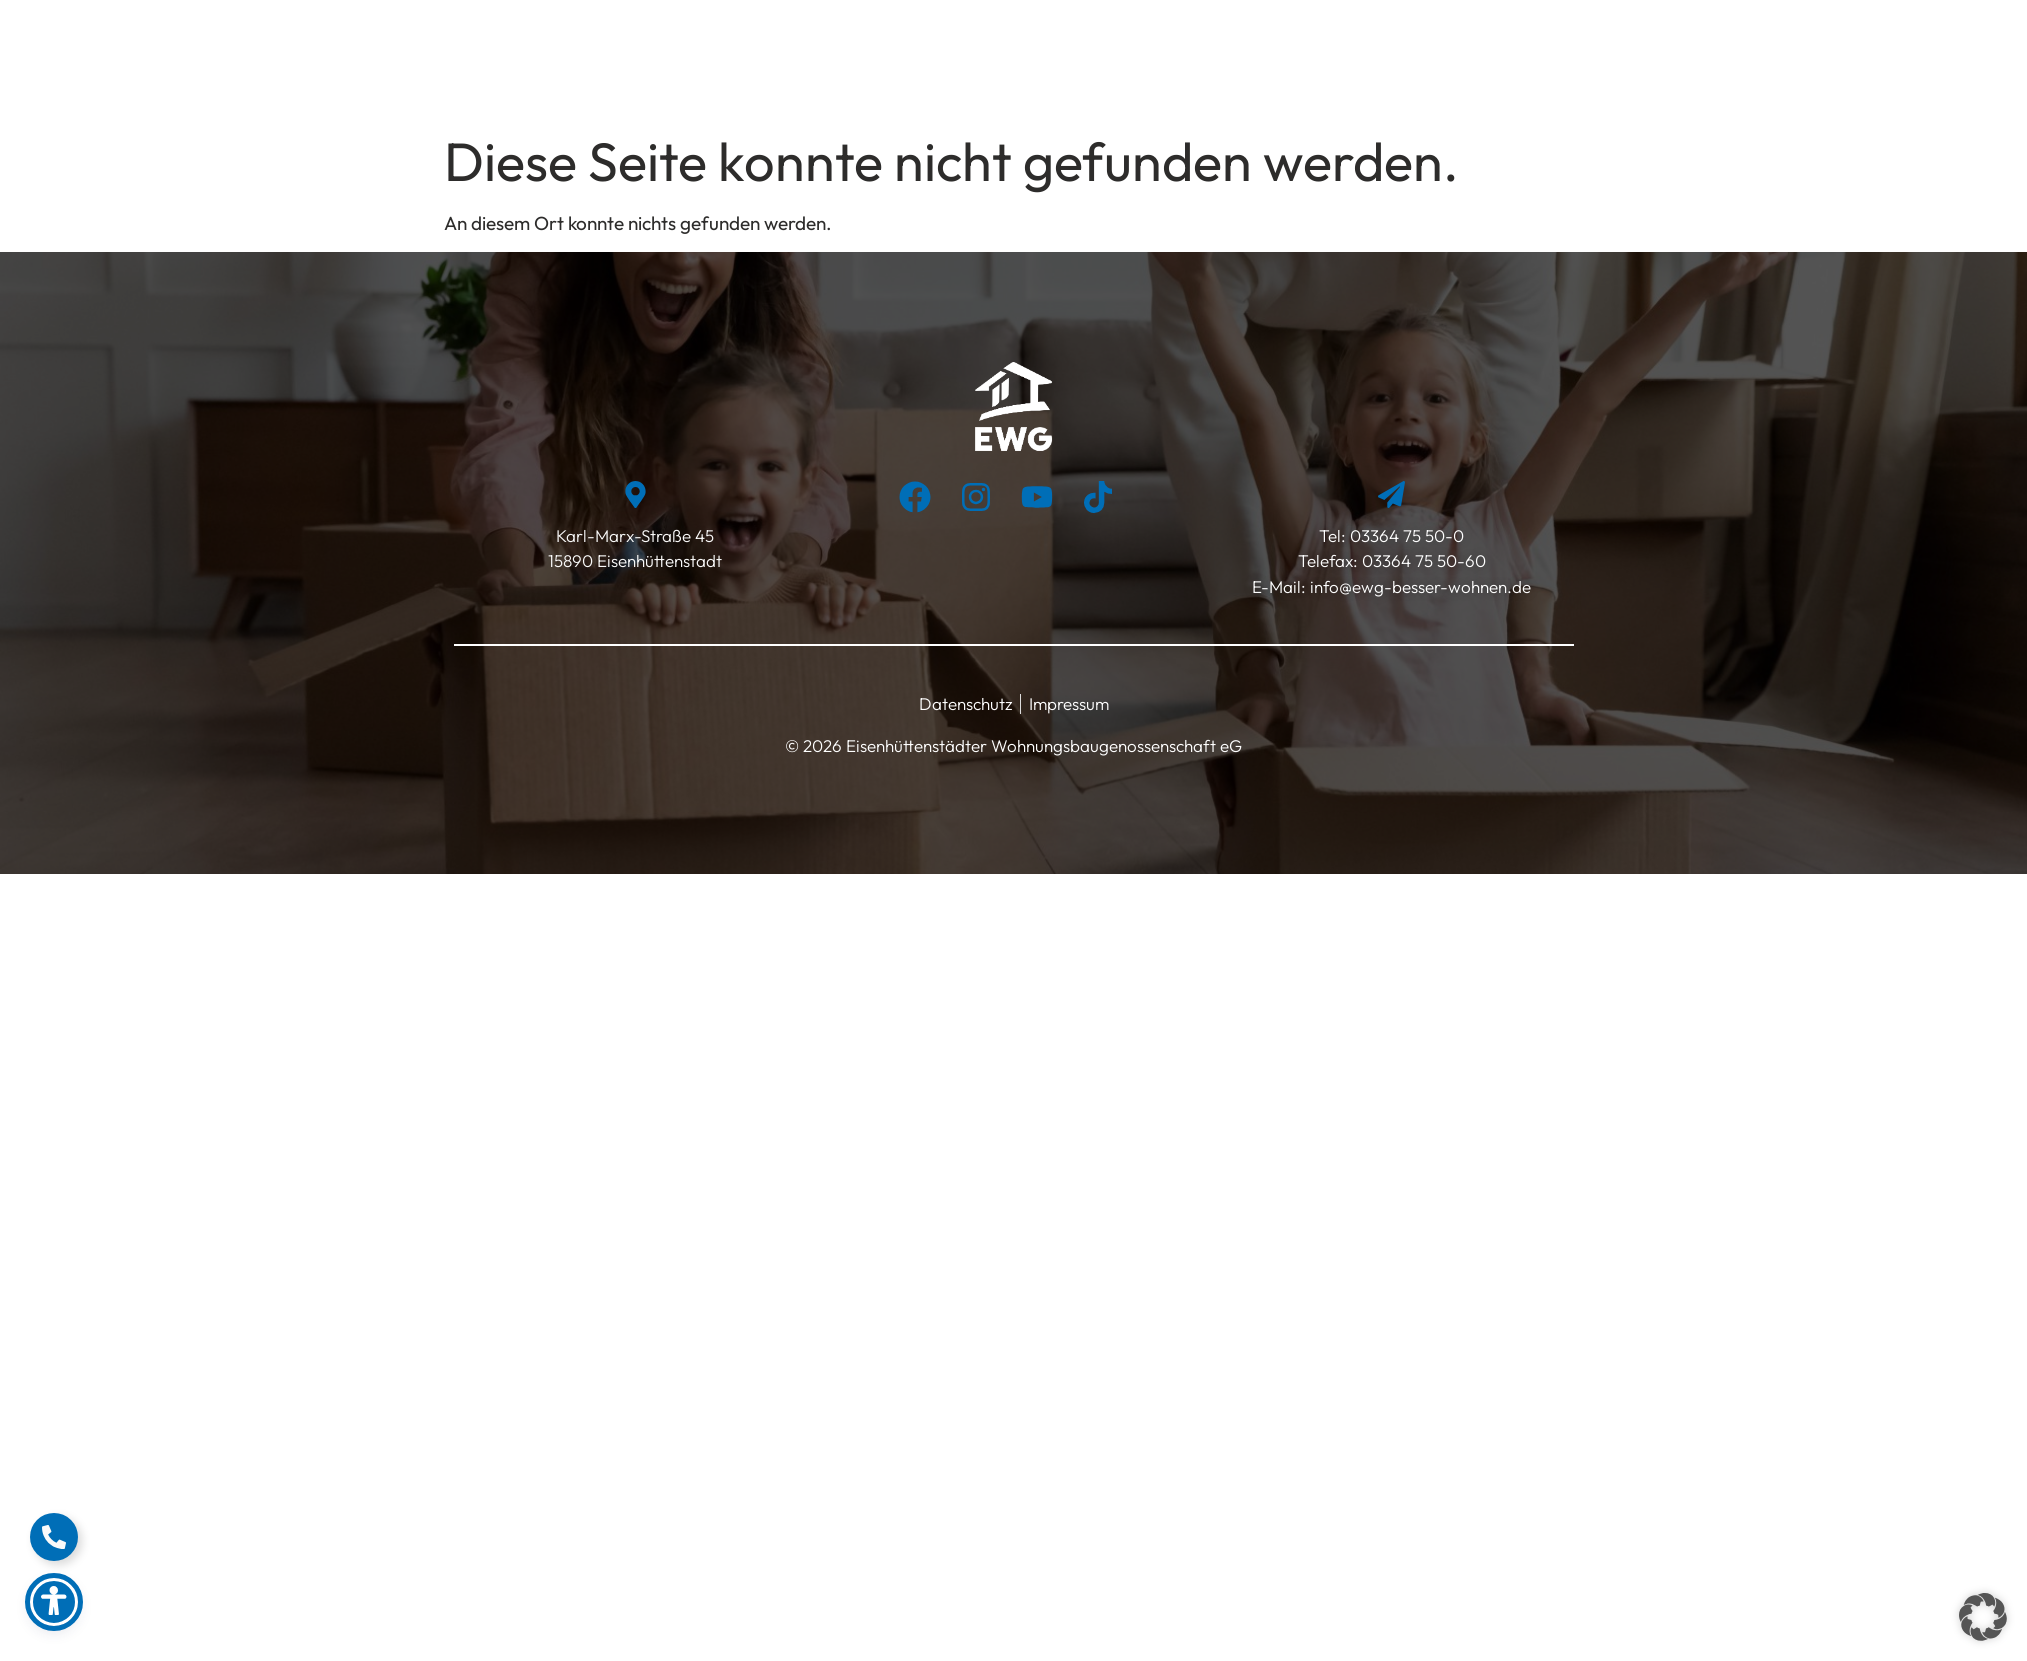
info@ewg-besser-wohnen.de (1418, 586)
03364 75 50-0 (1407, 535)
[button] (1983, 1617)
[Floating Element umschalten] (54, 1537)
